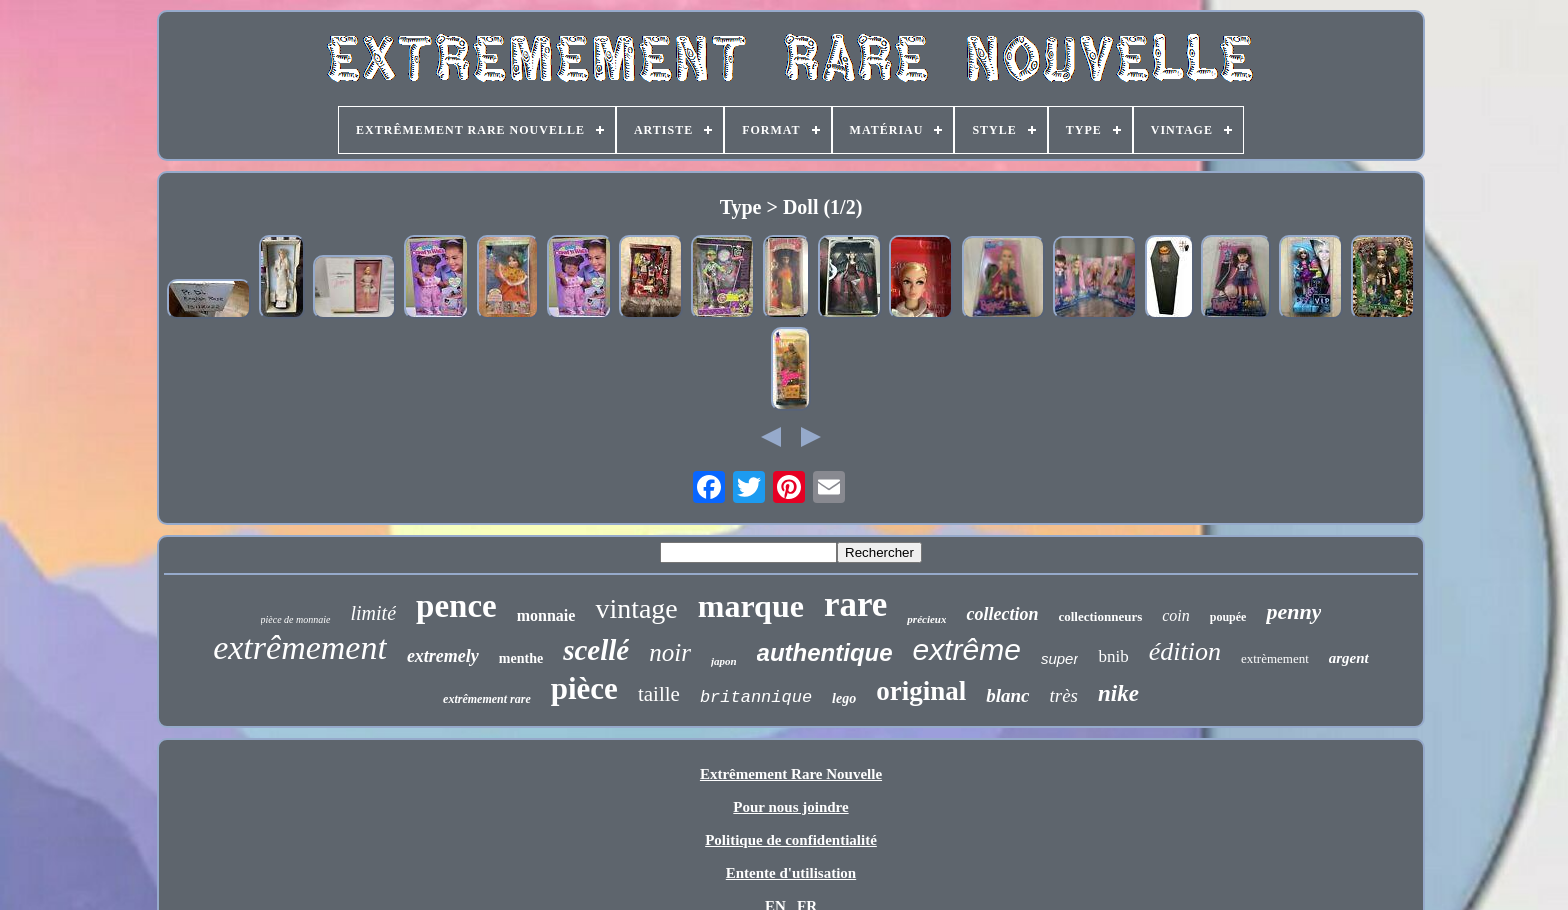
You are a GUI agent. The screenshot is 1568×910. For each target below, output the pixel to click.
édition (1185, 651)
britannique (756, 697)
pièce (584, 688)
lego (844, 698)
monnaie (546, 615)
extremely (443, 656)
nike (1118, 693)
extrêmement (300, 647)
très (1064, 695)
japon (724, 661)
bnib (1113, 656)
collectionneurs (1100, 616)
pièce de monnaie (296, 619)
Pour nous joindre (790, 807)
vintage (636, 608)
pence (456, 606)
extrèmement (1275, 658)
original (921, 691)
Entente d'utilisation (791, 873)
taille (659, 694)
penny (1293, 611)
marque (751, 606)
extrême (967, 649)
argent (1349, 658)
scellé (596, 650)
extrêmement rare (487, 699)
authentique (825, 652)
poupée (1228, 617)
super (1060, 658)
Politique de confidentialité (791, 840)
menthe (521, 658)
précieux (926, 619)
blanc (1007, 695)
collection (1002, 614)
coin (1176, 615)
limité (374, 613)
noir (670, 652)
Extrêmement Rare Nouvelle (791, 774)
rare (855, 604)
